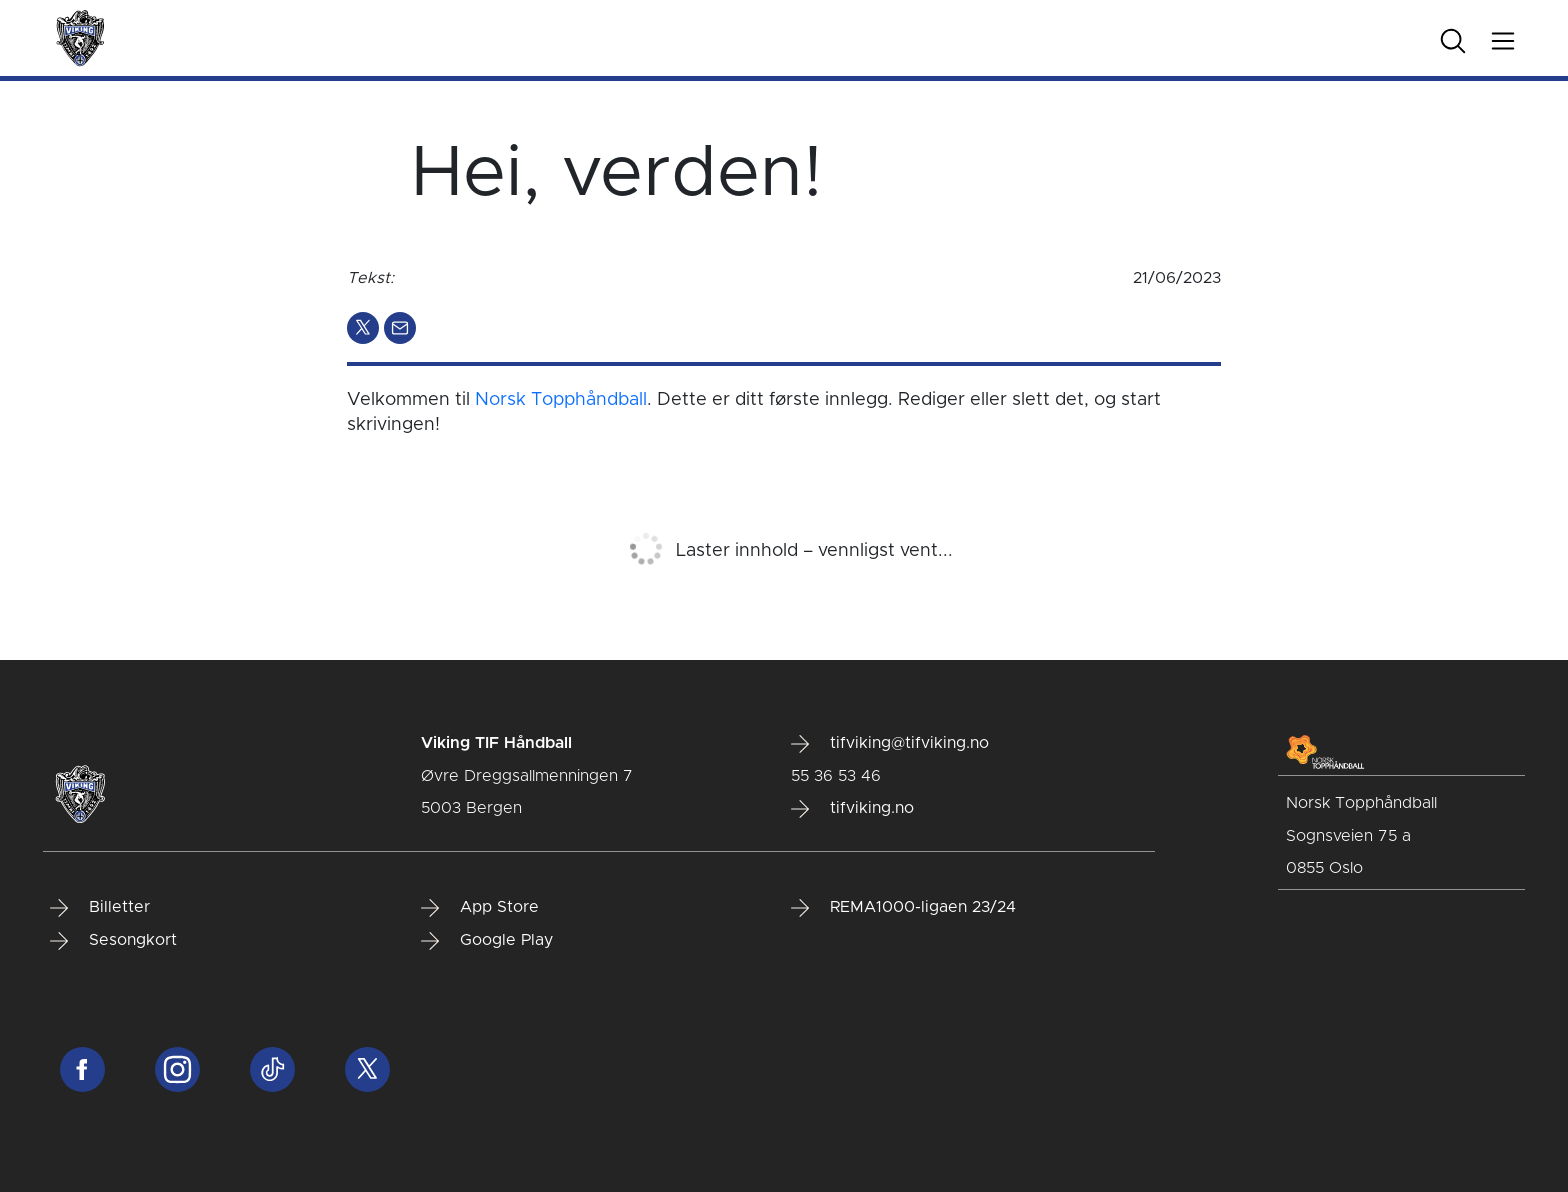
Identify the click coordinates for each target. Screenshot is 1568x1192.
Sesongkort (113, 941)
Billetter (100, 908)
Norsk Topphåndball (561, 400)
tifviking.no (852, 809)
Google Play (487, 941)
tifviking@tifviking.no (890, 744)
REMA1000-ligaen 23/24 (903, 908)
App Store (480, 908)
